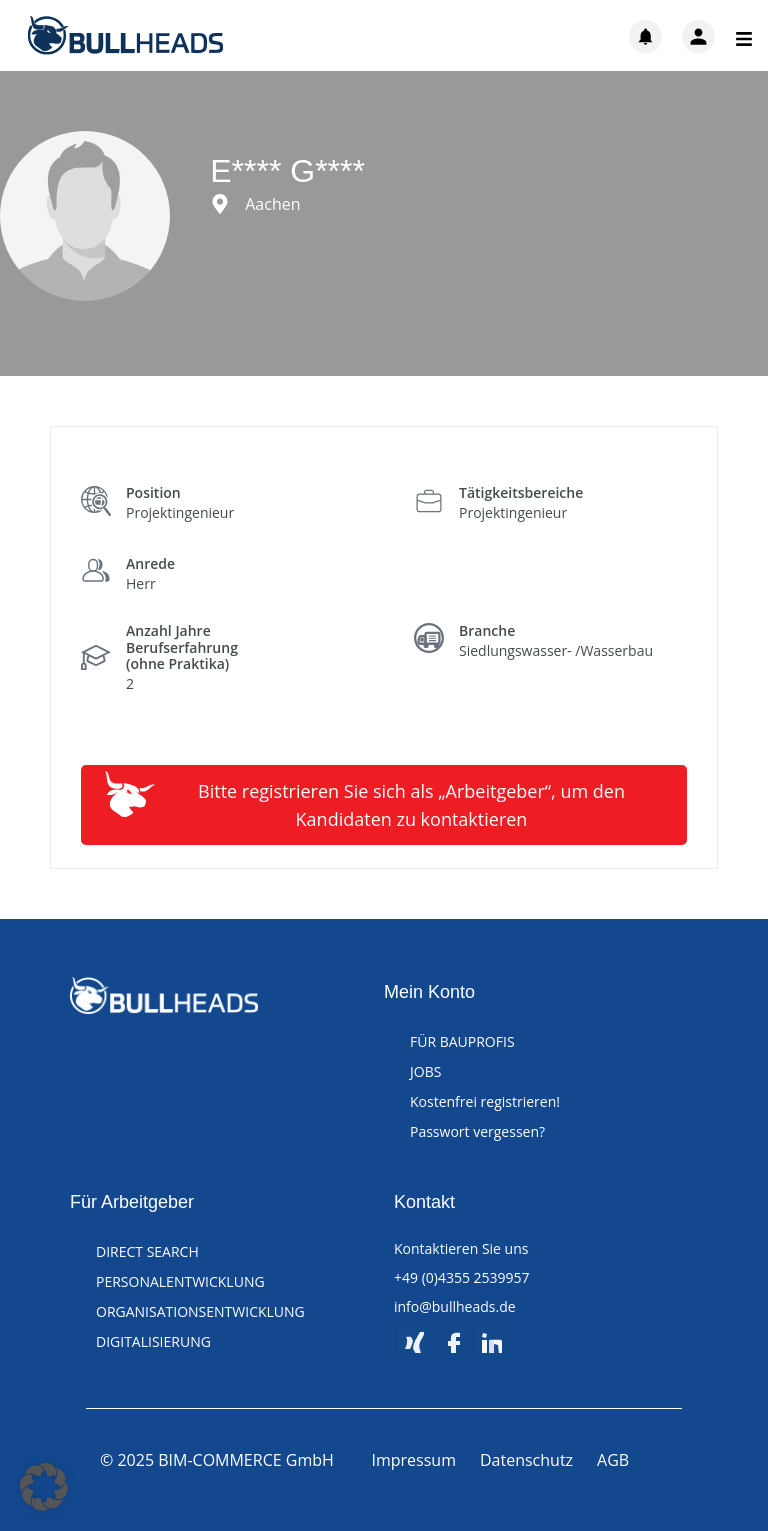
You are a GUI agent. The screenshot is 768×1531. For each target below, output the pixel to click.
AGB (613, 1460)
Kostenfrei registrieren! (485, 1101)
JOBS (425, 1071)
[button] (44, 1487)
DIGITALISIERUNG (153, 1341)
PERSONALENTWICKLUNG (180, 1281)
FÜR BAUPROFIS (462, 1041)
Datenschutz (526, 1460)
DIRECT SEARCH (147, 1251)
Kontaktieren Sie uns (461, 1248)
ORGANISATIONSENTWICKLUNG (200, 1311)
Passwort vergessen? (477, 1131)
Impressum (414, 1460)
